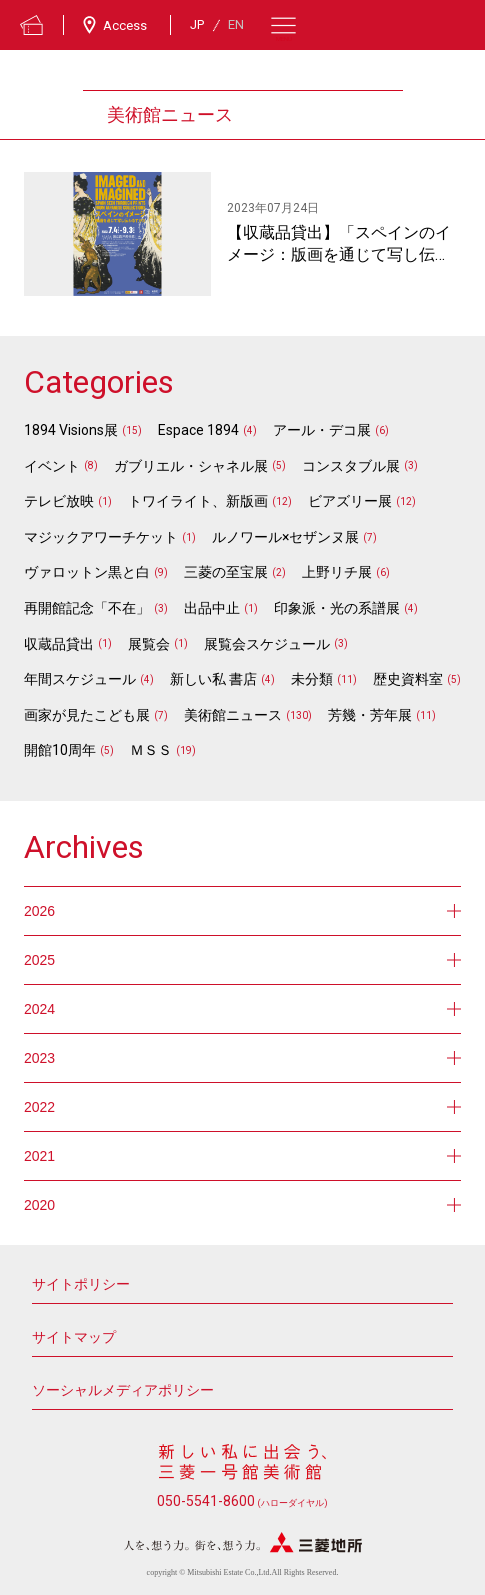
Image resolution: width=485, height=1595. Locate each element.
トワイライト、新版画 (198, 501)
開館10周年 (60, 750)
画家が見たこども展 (87, 715)
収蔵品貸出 (59, 644)
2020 (242, 1205)
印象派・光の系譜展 (337, 608)
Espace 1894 (198, 430)
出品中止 (212, 608)
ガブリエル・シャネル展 (191, 466)
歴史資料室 (408, 679)
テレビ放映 (59, 501)
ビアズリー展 (350, 501)
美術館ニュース (233, 715)
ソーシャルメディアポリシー (123, 1390)
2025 (242, 960)
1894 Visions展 (71, 430)
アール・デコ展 (322, 430)
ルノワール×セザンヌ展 (285, 537)
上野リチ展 (337, 572)
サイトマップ (74, 1337)
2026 (242, 911)
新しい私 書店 (213, 679)
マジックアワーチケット (101, 537)
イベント (52, 466)
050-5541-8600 (242, 1501)
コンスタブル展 (351, 466)
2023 (242, 1058)
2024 (242, 1009)
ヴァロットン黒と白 (87, 572)
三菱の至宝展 (226, 572)
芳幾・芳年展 (370, 715)
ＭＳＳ (151, 750)
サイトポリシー (81, 1284)
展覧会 (149, 644)
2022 (242, 1107)
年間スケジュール (80, 679)
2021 (242, 1156)
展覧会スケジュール (267, 644)
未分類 (312, 679)
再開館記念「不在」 (87, 608)
